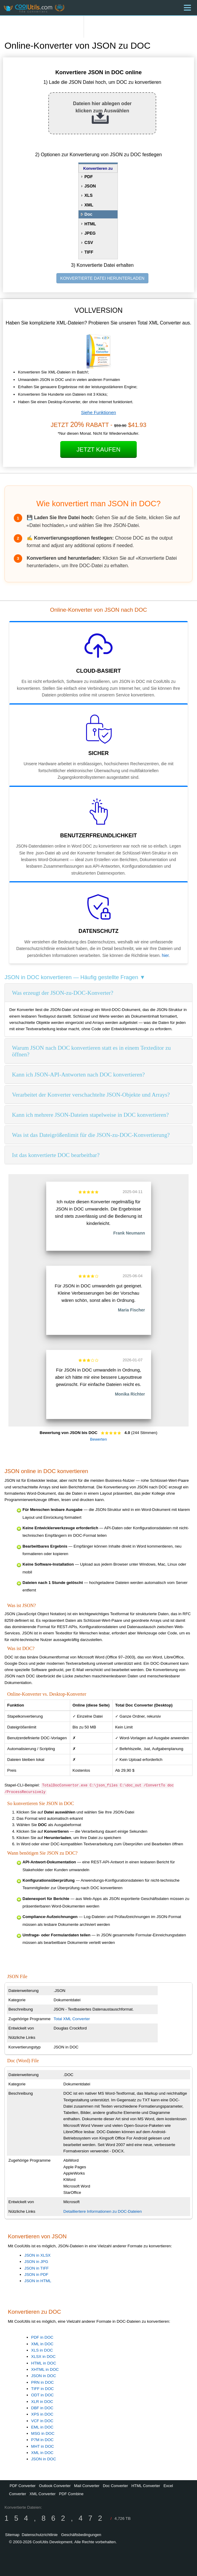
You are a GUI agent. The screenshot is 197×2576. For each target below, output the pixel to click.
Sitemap (12, 2534)
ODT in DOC (42, 2395)
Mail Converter (87, 2485)
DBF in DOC (42, 2408)
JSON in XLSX (37, 2255)
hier (165, 955)
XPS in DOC (42, 2414)
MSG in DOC (43, 2433)
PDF (89, 176)
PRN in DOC (42, 2382)
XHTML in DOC (45, 2369)
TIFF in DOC (42, 2388)
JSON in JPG (36, 2261)
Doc (88, 214)
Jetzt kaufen (98, 449)
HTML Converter (145, 2485)
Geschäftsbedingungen (81, 2534)
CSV (89, 242)
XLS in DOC (42, 2350)
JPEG (90, 233)
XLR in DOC (42, 2401)
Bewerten (98, 1439)
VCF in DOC (42, 2421)
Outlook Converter (55, 2485)
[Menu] (187, 7)
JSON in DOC (43, 2376)
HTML (90, 223)
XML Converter (42, 2494)
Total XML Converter (72, 2019)
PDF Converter (23, 2485)
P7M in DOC (42, 2439)
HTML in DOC (43, 2363)
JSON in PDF (36, 2274)
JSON (90, 186)
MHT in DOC (42, 2446)
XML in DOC (42, 2344)
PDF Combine (71, 2494)
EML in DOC (42, 2427)
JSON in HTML (37, 2281)
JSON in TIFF (36, 2268)
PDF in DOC (42, 2337)
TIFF (89, 252)
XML (89, 204)
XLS (89, 195)
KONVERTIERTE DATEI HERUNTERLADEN (102, 278)
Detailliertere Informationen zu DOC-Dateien (102, 2211)
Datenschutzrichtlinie (40, 2534)
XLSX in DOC (43, 2356)
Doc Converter (115, 2485)
